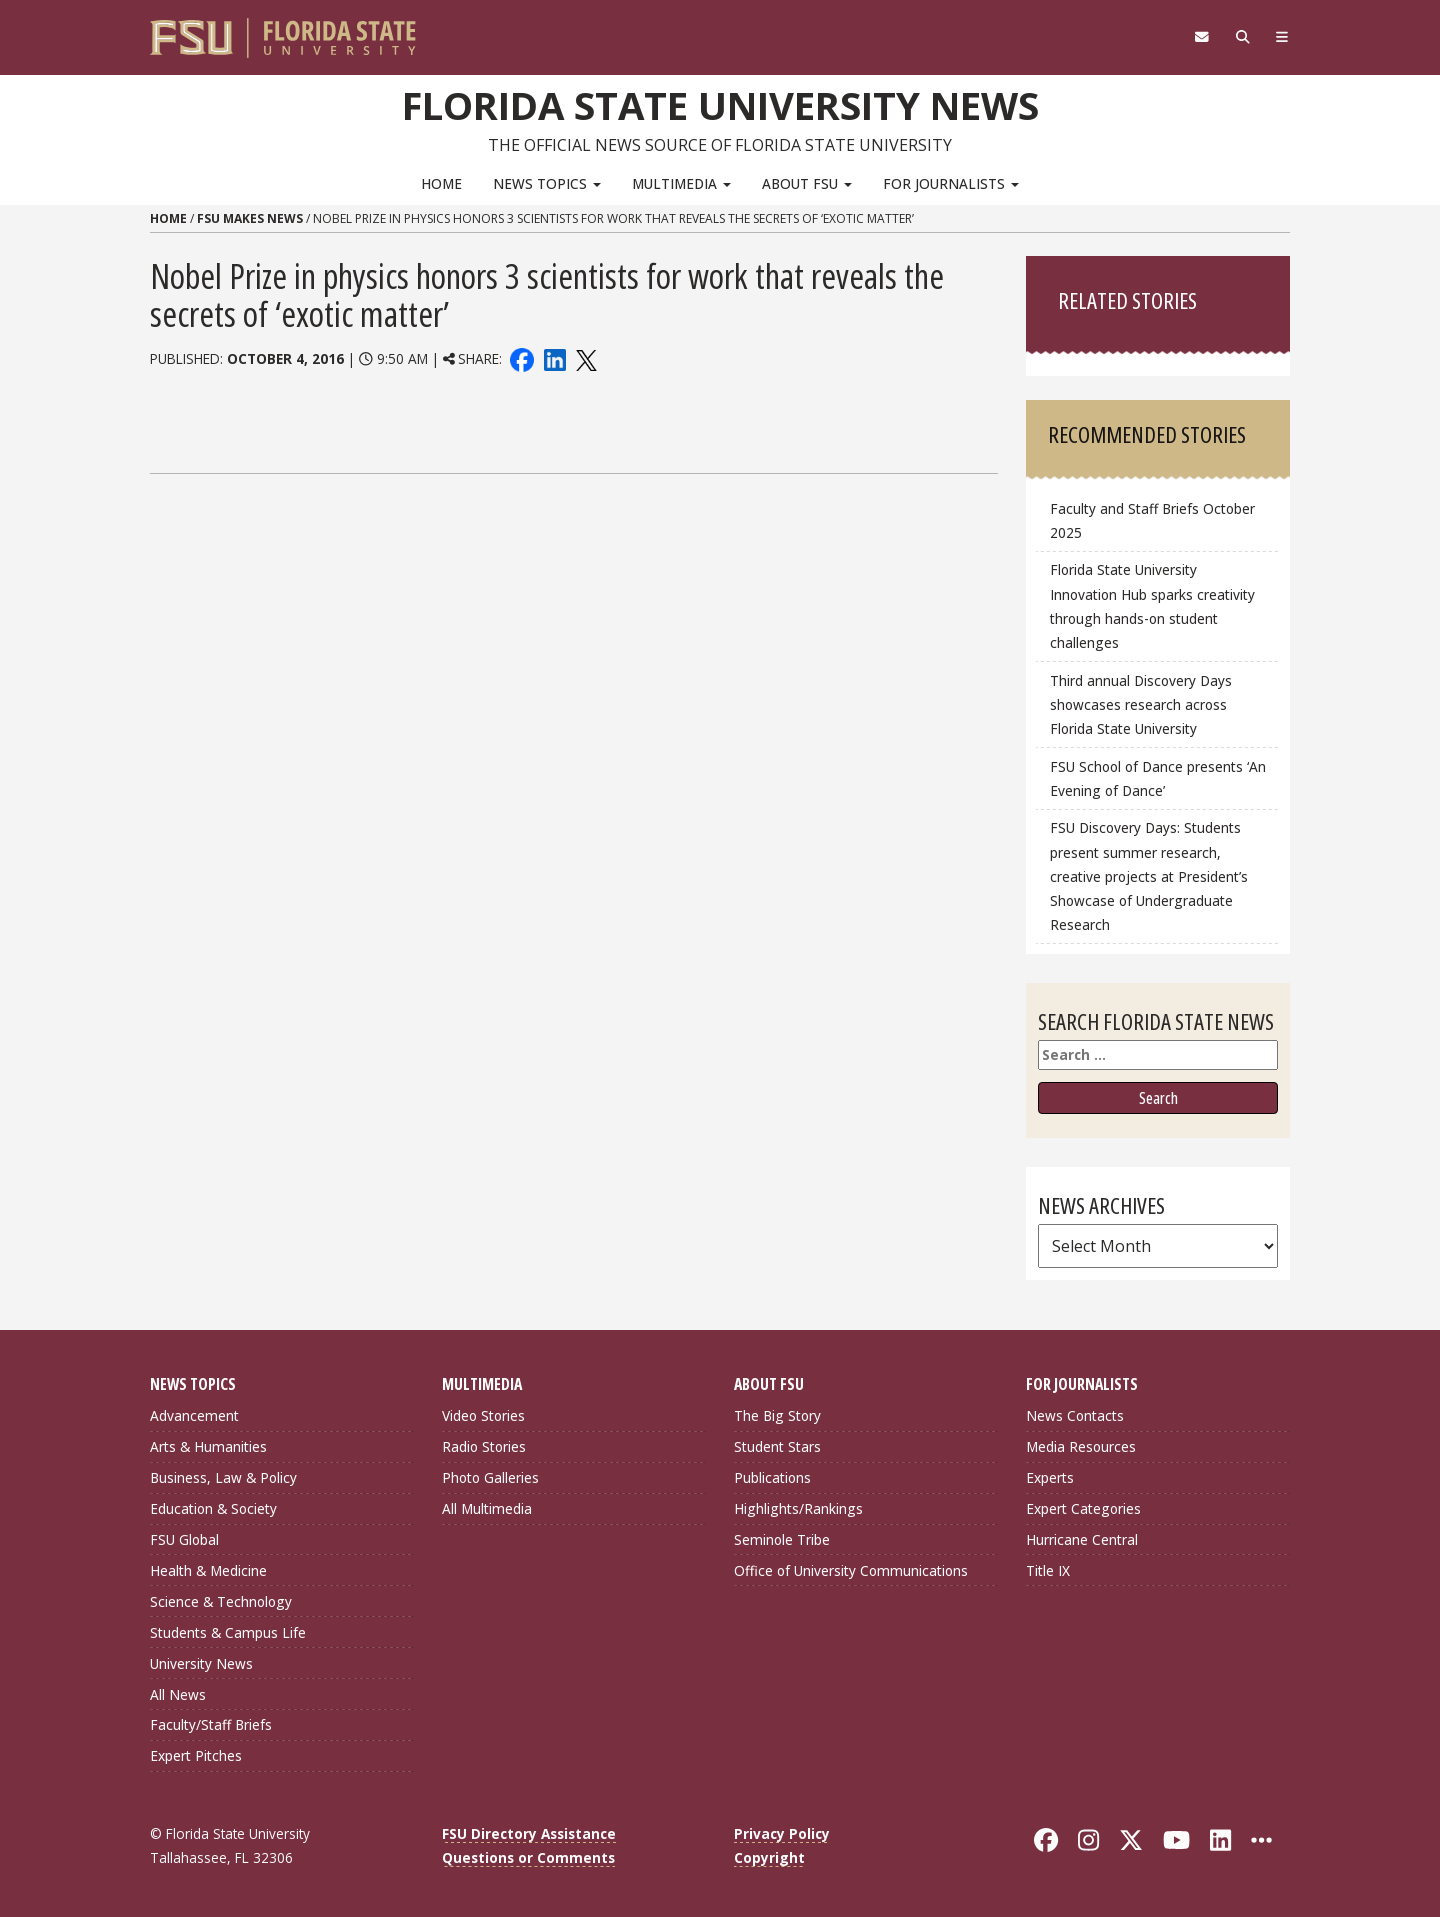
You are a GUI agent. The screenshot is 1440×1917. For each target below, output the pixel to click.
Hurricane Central (1082, 1539)
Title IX (1048, 1570)
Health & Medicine (208, 1570)
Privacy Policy (782, 1833)
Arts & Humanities (208, 1446)
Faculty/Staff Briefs (211, 1724)
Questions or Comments (528, 1857)
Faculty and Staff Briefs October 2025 (1152, 520)
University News (201, 1663)
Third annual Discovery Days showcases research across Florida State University (1141, 704)
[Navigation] (1282, 37)
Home (441, 183)
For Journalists (951, 183)
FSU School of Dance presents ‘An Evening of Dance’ (1158, 778)
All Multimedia (487, 1508)
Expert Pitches (196, 1755)
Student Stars (777, 1446)
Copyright (769, 1857)
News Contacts (1075, 1415)
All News (178, 1694)
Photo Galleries (490, 1477)
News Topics (547, 183)
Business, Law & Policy (223, 1477)
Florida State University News (720, 105)
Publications (772, 1477)
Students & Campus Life (228, 1632)
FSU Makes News (250, 218)
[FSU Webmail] (1201, 37)
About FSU (807, 183)
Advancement (194, 1415)
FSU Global (184, 1539)
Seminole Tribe (782, 1539)
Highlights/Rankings (798, 1508)
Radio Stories (484, 1446)
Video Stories (483, 1415)
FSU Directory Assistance (529, 1833)
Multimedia (681, 183)
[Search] (1242, 37)
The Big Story (777, 1415)
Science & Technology (221, 1601)
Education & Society (213, 1508)
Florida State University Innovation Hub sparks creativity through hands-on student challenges (1152, 605)
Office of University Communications (851, 1570)
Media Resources (1081, 1446)
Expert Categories (1083, 1508)
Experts (1050, 1477)
